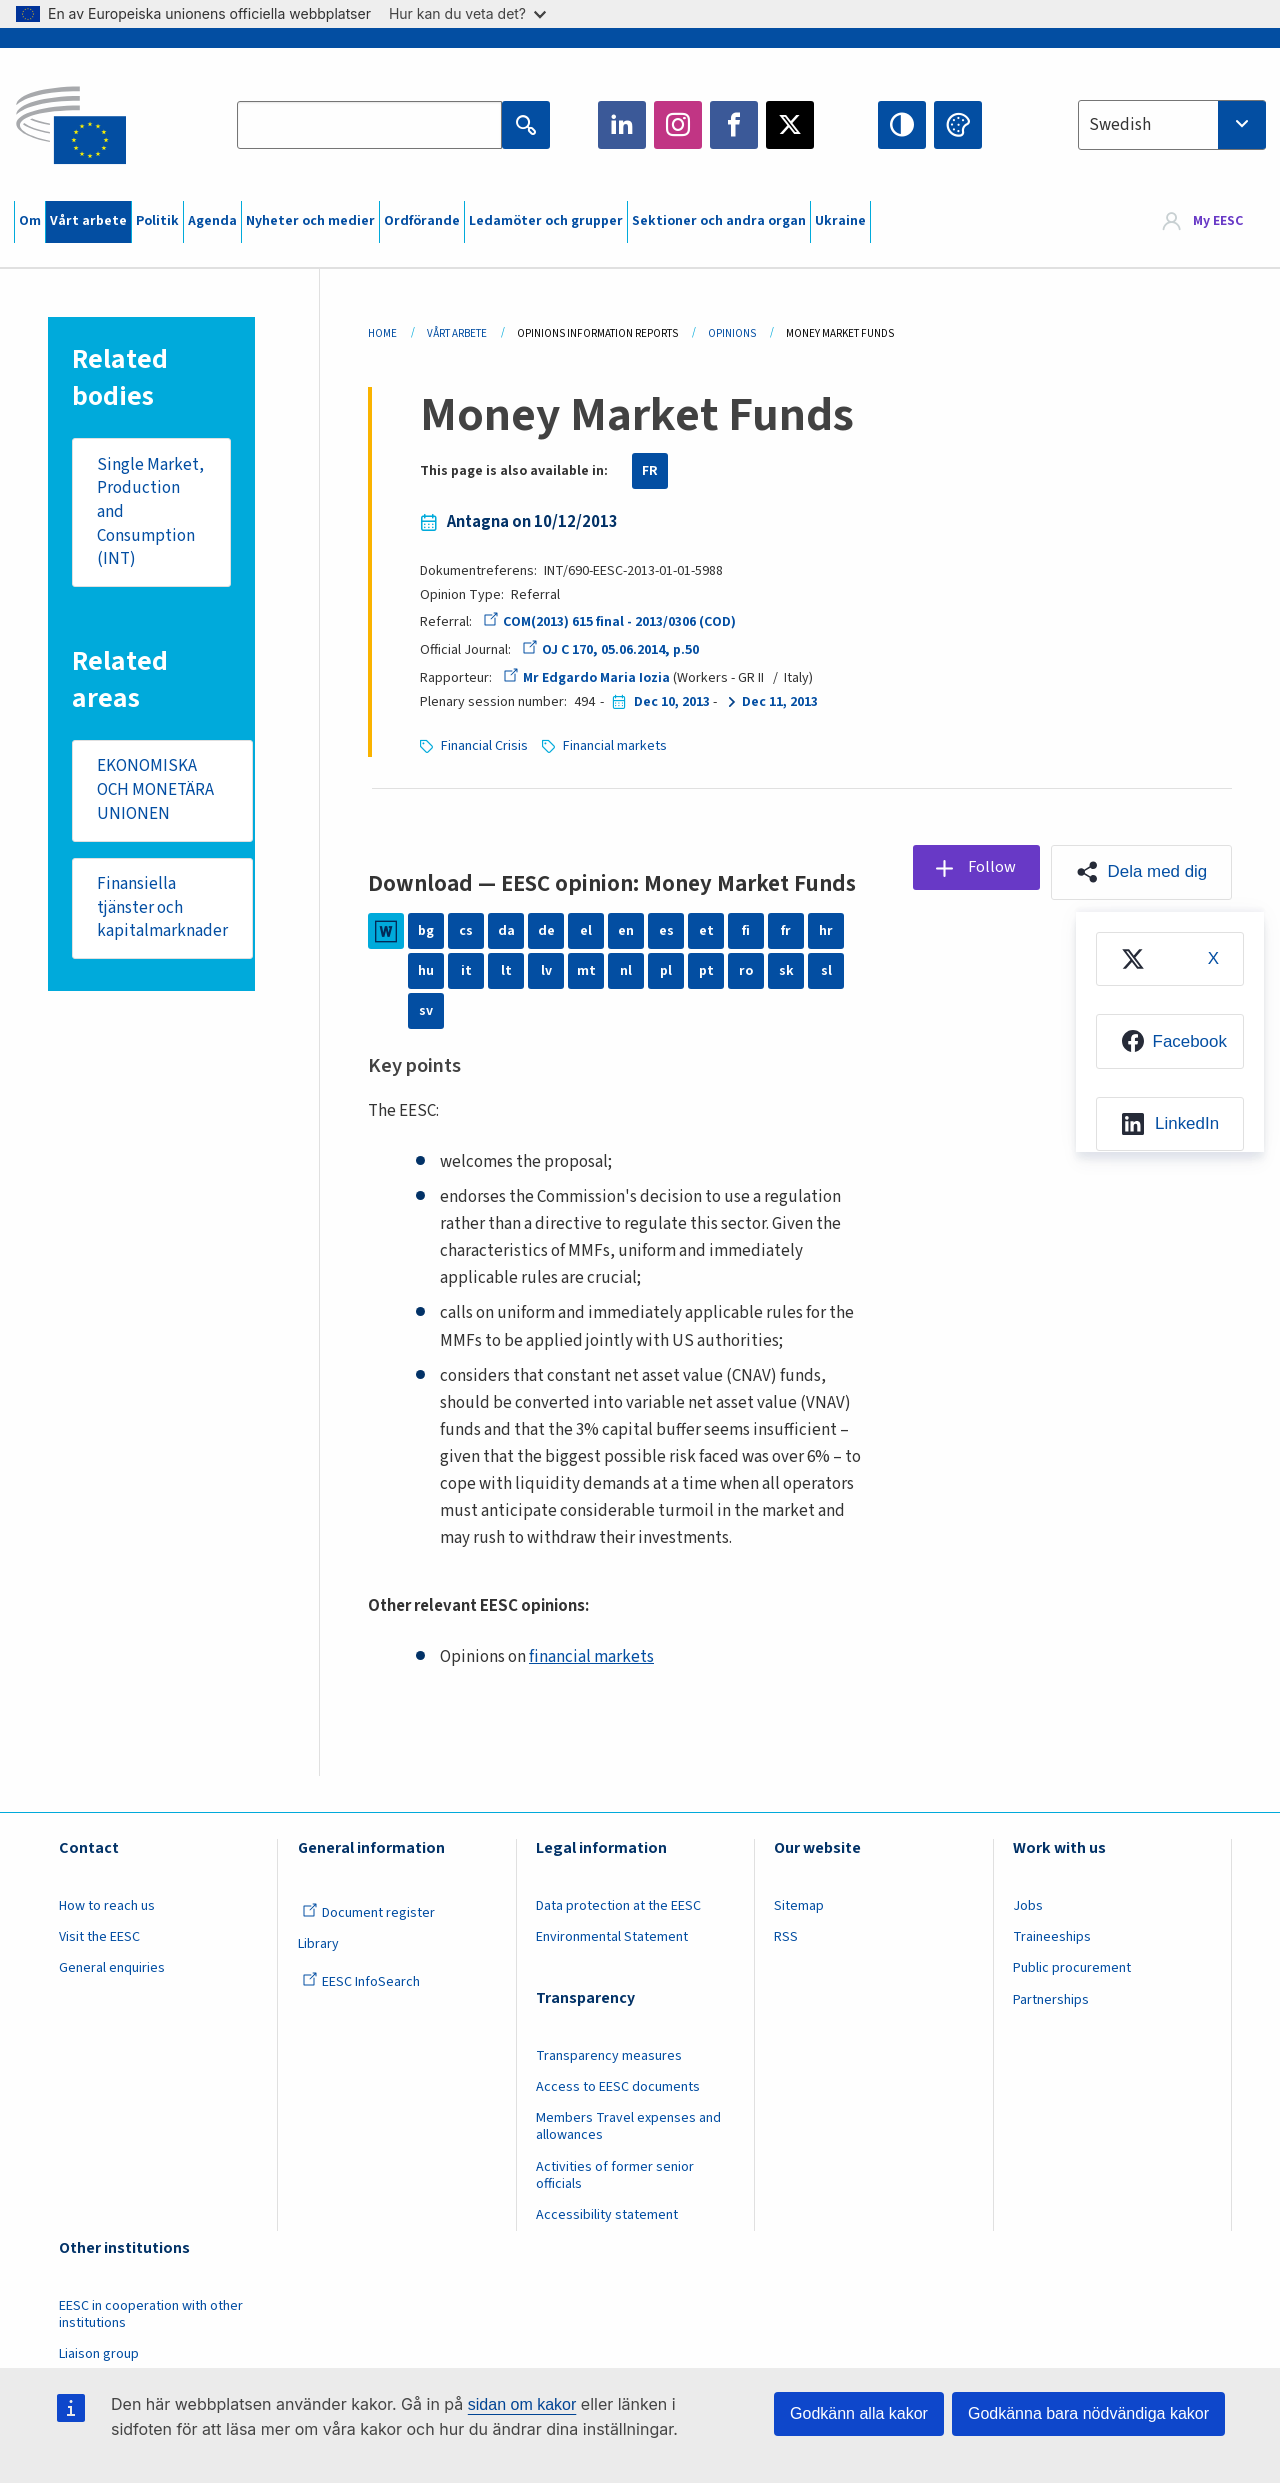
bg (426, 931)
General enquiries (112, 1968)
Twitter (790, 125)
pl (666, 971)
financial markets (591, 1657)
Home (382, 333)
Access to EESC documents (618, 2087)
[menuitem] (1169, 959)
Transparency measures (609, 2056)
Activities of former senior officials (615, 2175)
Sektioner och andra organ (719, 221)
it (466, 971)
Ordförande (422, 221)
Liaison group (99, 2354)
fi (746, 931)
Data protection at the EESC (618, 1906)
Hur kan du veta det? (467, 13)
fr (786, 931)
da (506, 931)
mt (586, 971)
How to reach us (107, 1906)
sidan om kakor (522, 2404)
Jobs (1028, 1906)
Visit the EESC (99, 1937)
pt (706, 971)
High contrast (902, 125)
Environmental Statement (612, 1937)
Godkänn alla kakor (859, 2413)
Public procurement (1072, 1968)
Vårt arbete (88, 221)
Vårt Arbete (457, 333)
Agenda (212, 221)
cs (466, 931)
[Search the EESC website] (369, 125)
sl (826, 971)
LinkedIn (622, 125)
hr (826, 931)
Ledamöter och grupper (546, 221)
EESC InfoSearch (361, 1982)
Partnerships (1051, 2000)
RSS (786, 1937)
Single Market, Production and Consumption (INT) (150, 512)
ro (746, 971)
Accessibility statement (607, 2215)
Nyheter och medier (310, 221)
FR (650, 471)
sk (786, 971)
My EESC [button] (1218, 222)
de (546, 931)
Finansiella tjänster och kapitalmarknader (162, 908)
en (626, 931)
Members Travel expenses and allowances (628, 2126)
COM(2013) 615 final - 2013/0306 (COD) (609, 622)
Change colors (958, 125)
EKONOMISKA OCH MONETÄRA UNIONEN (155, 790)
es (666, 931)
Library (318, 1944)
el (586, 931)
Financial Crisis (484, 746)
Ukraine (840, 221)
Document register (368, 1913)
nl (626, 971)
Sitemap (799, 1906)
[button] (1141, 872)
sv (426, 1011)
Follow (990, 867)
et (706, 931)
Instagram (678, 125)
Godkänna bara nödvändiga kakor (1088, 2413)
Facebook (734, 125)
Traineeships (1052, 1937)
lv (546, 971)
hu (426, 971)
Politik (157, 221)
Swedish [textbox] (1120, 125)
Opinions (732, 333)
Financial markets (615, 746)
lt (506, 971)
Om (30, 221)
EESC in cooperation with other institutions (151, 2314)
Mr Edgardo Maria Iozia (586, 678)
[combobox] (1172, 125)
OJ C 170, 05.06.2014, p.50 (609, 650)
